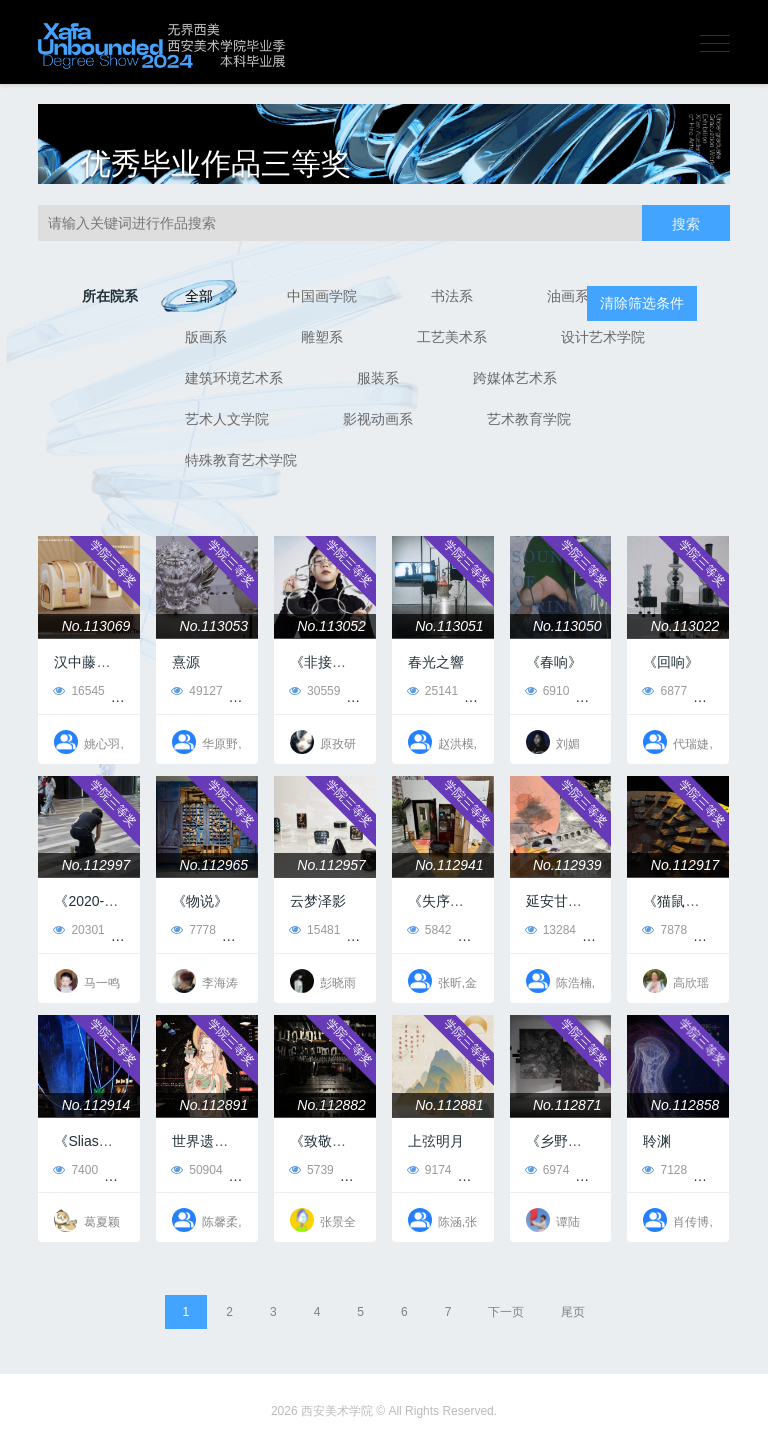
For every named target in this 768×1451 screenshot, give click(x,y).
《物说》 (200, 901)
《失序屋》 (443, 901)
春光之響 (436, 662)
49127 (196, 691)
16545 (78, 691)
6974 (547, 1170)
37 (251, 930)
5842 (429, 930)
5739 (311, 1170)
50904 (196, 1170)
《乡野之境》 (568, 1141)
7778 (193, 930)
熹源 (186, 662)
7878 (664, 930)
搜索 (686, 224)
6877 (664, 691)
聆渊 (657, 1141)
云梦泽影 (318, 901)
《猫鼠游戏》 (685, 901)
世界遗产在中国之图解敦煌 (256, 1141)
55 (140, 691)
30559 (314, 691)
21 (604, 1170)
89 (140, 930)
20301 (78, 930)
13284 (550, 930)
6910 (547, 691)
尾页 (573, 1312)
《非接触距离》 (339, 662)
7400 (75, 1170)
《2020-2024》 (101, 901)
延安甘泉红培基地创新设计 (610, 901)
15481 (314, 930)
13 (487, 930)
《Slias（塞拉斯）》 (118, 1141)
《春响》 (554, 662)
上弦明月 (436, 1141)
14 (604, 691)
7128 (664, 1170)
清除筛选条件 (642, 303)
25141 (432, 691)
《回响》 (671, 662)
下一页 (506, 1312)
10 (369, 1170)
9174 (429, 1170)
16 (722, 930)
